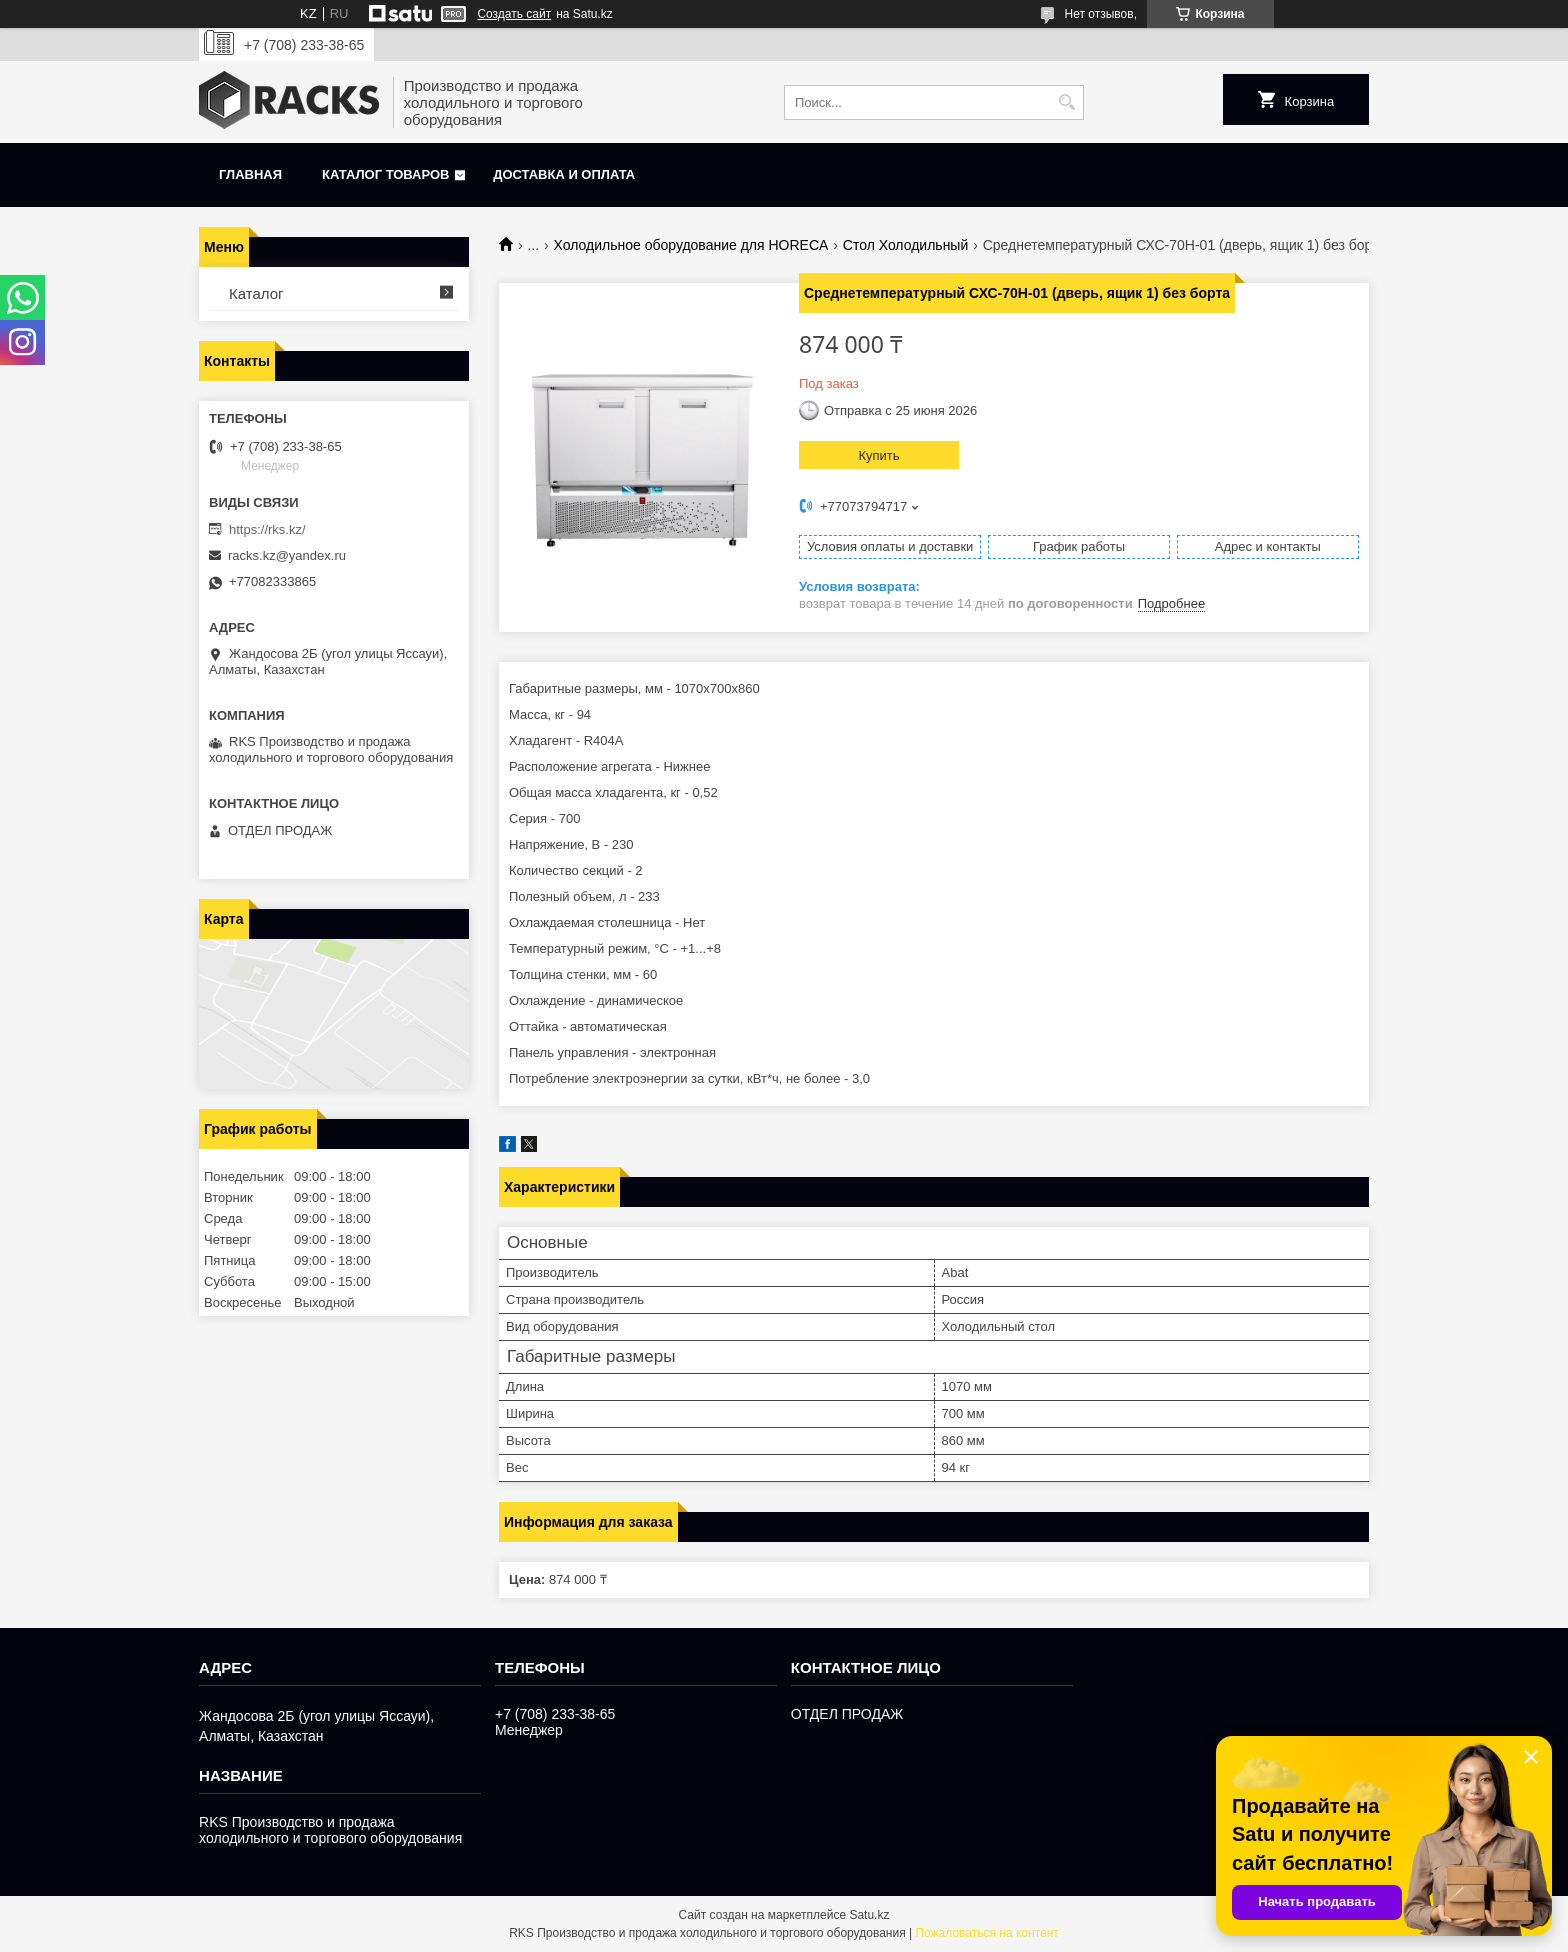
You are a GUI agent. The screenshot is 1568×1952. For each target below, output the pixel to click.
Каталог (256, 293)
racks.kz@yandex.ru (287, 555)
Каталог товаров (385, 174)
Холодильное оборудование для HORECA (691, 245)
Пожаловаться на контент (986, 1933)
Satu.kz (869, 1915)
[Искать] (1066, 102)
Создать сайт (514, 14)
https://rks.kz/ (267, 529)
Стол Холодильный (905, 245)
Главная (250, 174)
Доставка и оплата (564, 174)
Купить (878, 455)
